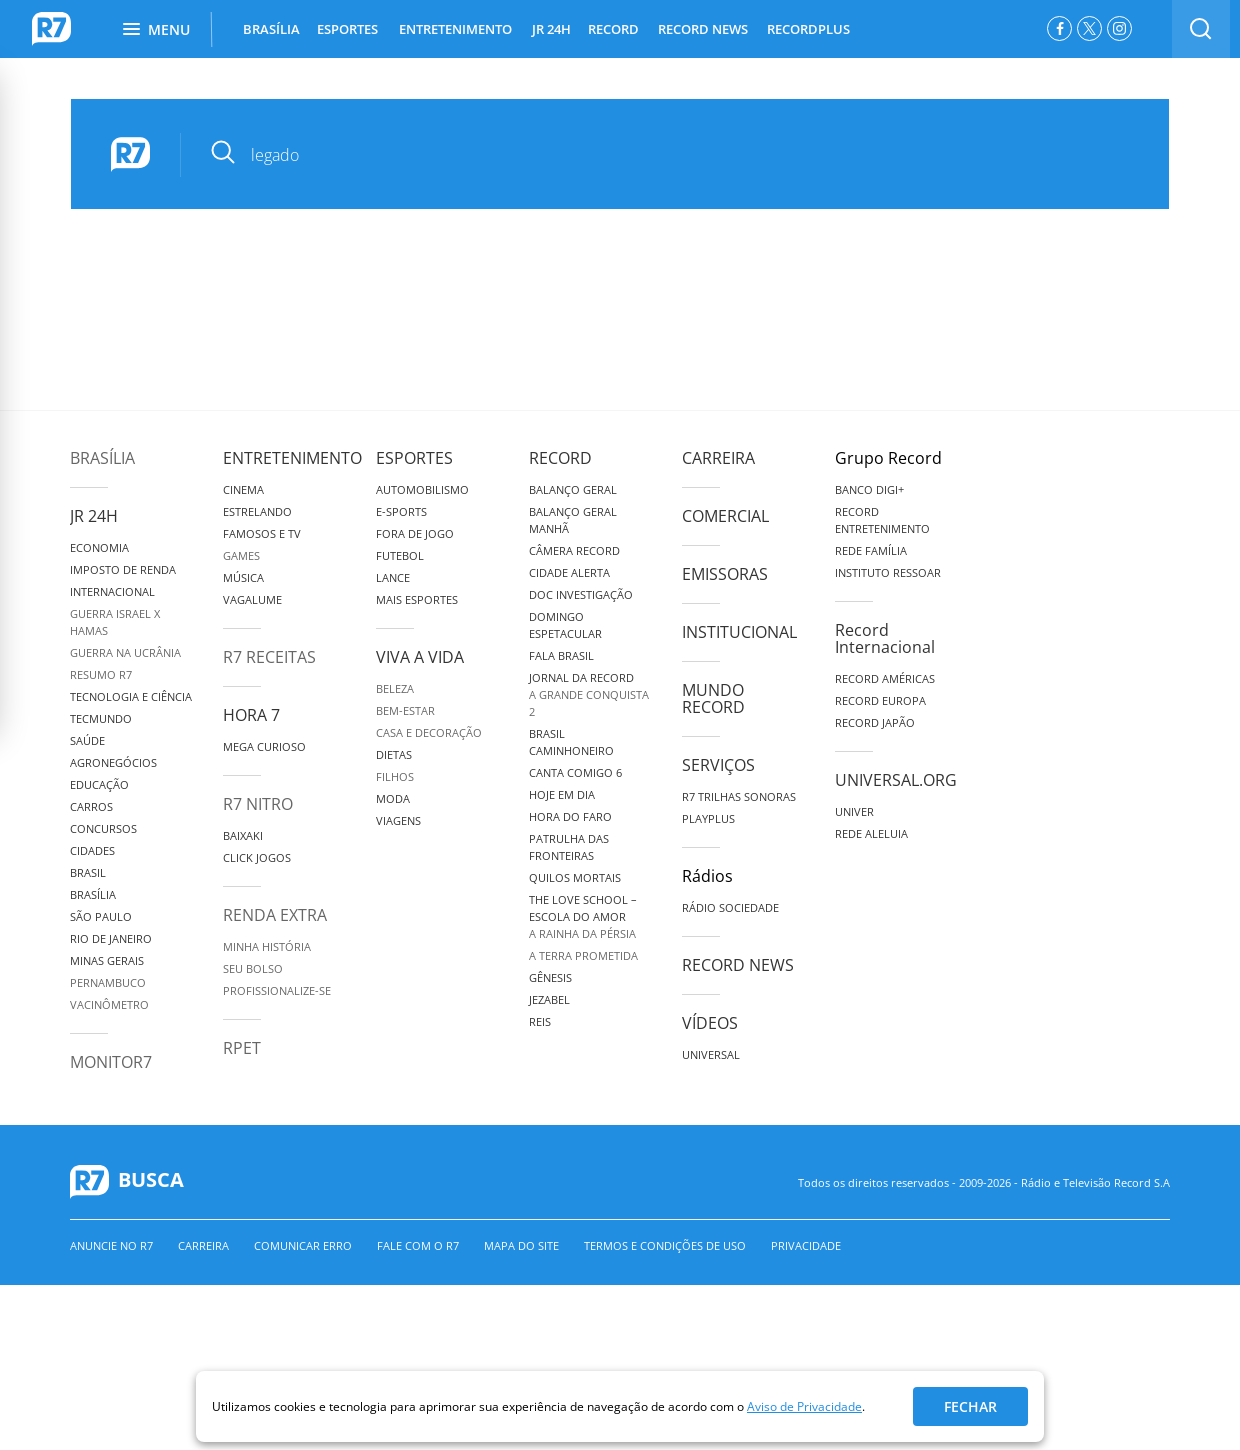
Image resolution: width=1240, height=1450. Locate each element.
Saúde (87, 740)
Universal (711, 1054)
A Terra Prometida (583, 955)
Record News (738, 965)
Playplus (708, 818)
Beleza (395, 688)
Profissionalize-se (277, 990)
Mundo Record (713, 698)
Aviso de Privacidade (804, 1406)
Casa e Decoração (429, 732)
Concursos (103, 828)
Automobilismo (422, 489)
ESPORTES (347, 29)
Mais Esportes (417, 599)
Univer (854, 811)
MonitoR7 (111, 1062)
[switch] (1201, 29)
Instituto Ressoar (888, 572)
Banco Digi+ (869, 489)
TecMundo (101, 718)
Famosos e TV (262, 533)
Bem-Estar (405, 710)
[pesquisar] (660, 155)
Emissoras (725, 574)
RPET (242, 1048)
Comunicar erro (303, 1245)
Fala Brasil (561, 655)
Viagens (398, 820)
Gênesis (550, 977)
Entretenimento (292, 458)
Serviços (718, 765)
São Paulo (101, 916)
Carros (91, 806)
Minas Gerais (107, 960)
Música (243, 577)
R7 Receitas (269, 657)
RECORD (613, 29)
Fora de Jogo (415, 533)
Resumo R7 (101, 674)
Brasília (102, 458)
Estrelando (257, 511)
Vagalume (252, 599)
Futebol (400, 555)
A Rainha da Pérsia (582, 933)
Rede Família (871, 550)
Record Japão (875, 722)
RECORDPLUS (808, 29)
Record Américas (885, 678)
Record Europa (880, 700)
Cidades (92, 850)
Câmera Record (574, 550)
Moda (393, 798)
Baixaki (243, 835)
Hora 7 (251, 715)
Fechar (970, 1406)
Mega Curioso (264, 746)
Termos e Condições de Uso (665, 1245)
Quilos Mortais (575, 877)
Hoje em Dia (562, 794)
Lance (393, 577)
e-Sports (401, 511)
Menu (156, 29)
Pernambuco (108, 982)
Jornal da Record (581, 677)
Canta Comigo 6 (575, 772)
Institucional (739, 632)
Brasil (88, 872)
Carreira (718, 458)
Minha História (267, 946)
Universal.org (896, 780)
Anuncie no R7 (111, 1245)
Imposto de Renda (123, 569)
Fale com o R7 (418, 1245)
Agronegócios (113, 762)
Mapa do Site (521, 1245)
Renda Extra (275, 915)
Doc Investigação (581, 594)
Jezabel (549, 999)
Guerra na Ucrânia (125, 652)
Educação (99, 784)
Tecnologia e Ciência (131, 696)
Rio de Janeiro (111, 938)
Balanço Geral (573, 489)
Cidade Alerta (569, 572)
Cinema (243, 489)
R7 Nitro (258, 804)
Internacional (112, 591)
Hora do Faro (570, 816)
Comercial (725, 516)
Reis (540, 1021)
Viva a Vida (420, 657)
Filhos (395, 776)
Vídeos (710, 1023)
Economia (99, 547)
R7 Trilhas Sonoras (739, 796)
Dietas (394, 754)
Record (560, 458)
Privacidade (806, 1245)
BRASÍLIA (271, 29)
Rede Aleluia (871, 833)
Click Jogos (257, 857)
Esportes (414, 458)
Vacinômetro (109, 1004)
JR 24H (551, 29)
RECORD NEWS (703, 29)
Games (241, 555)
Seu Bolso (253, 968)
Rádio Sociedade (730, 907)
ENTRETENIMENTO (455, 29)
